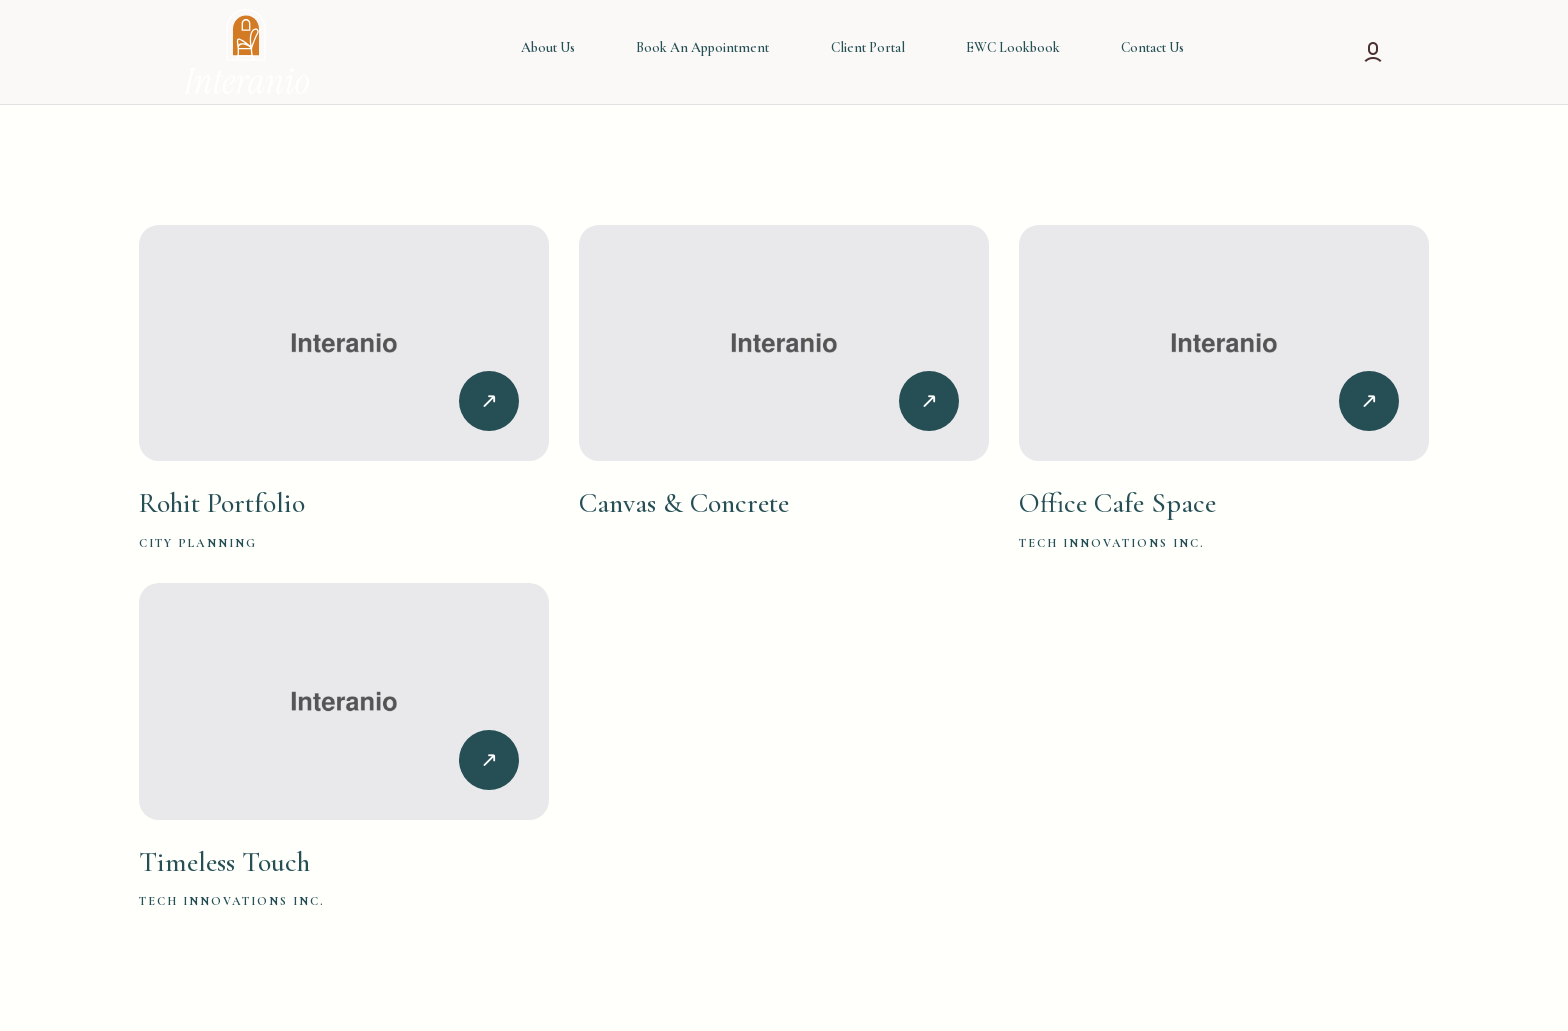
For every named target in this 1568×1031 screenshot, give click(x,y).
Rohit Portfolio (222, 503)
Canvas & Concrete (684, 503)
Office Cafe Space (1117, 503)
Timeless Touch (224, 862)
